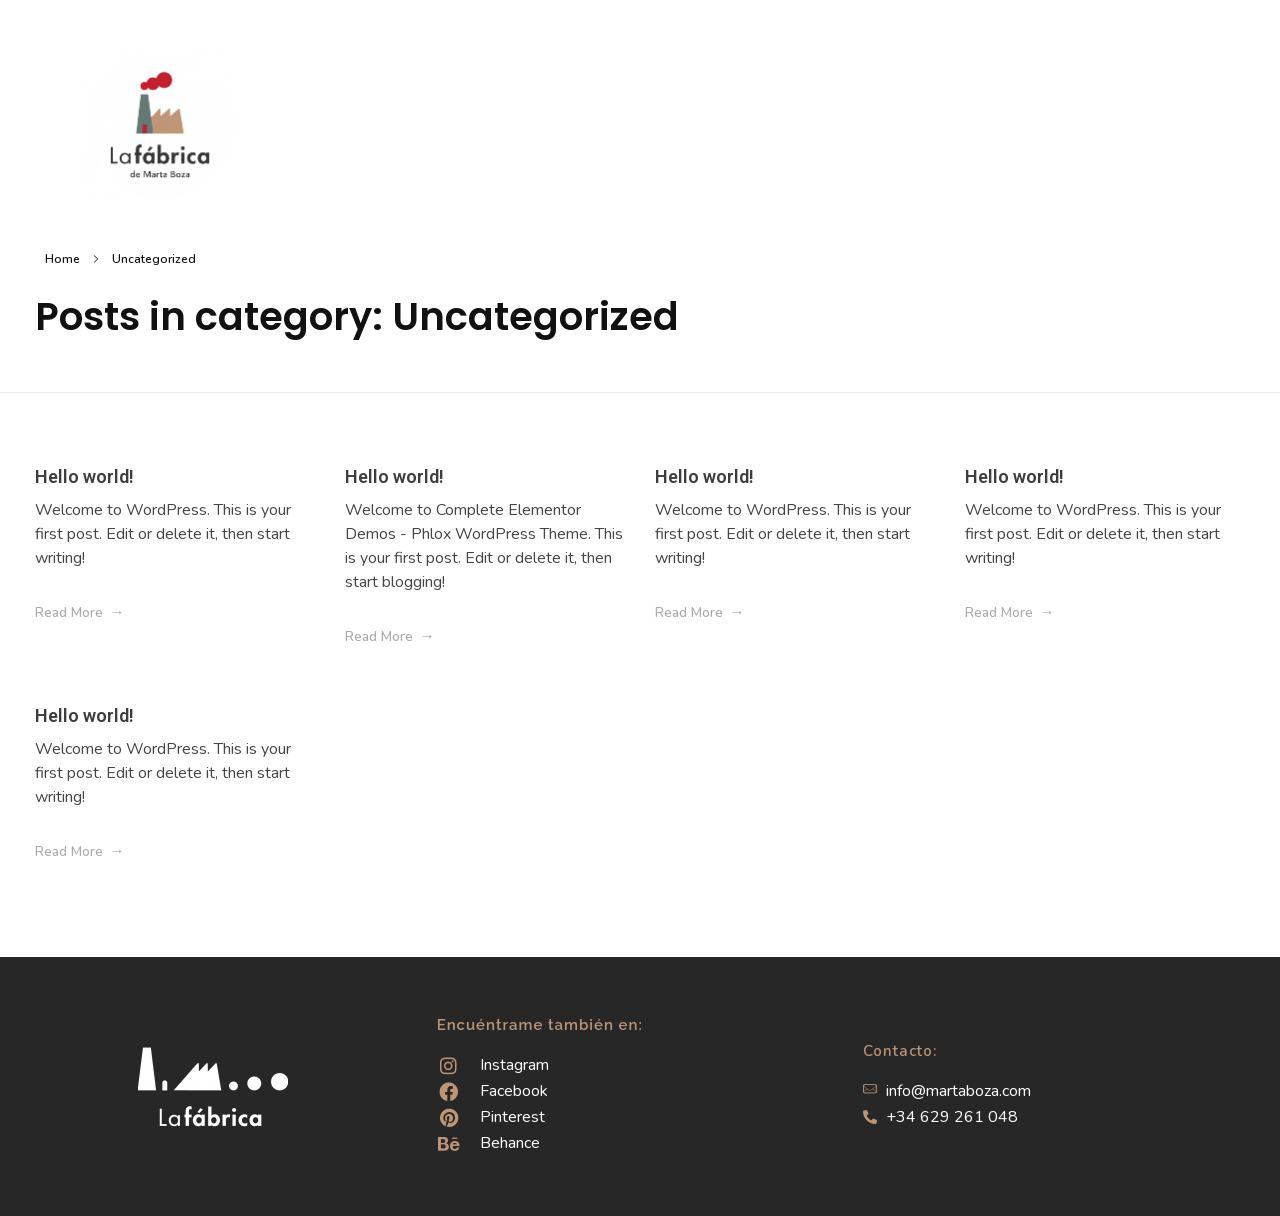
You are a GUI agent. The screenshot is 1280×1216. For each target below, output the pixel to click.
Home (62, 259)
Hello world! (84, 476)
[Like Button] (304, 613)
